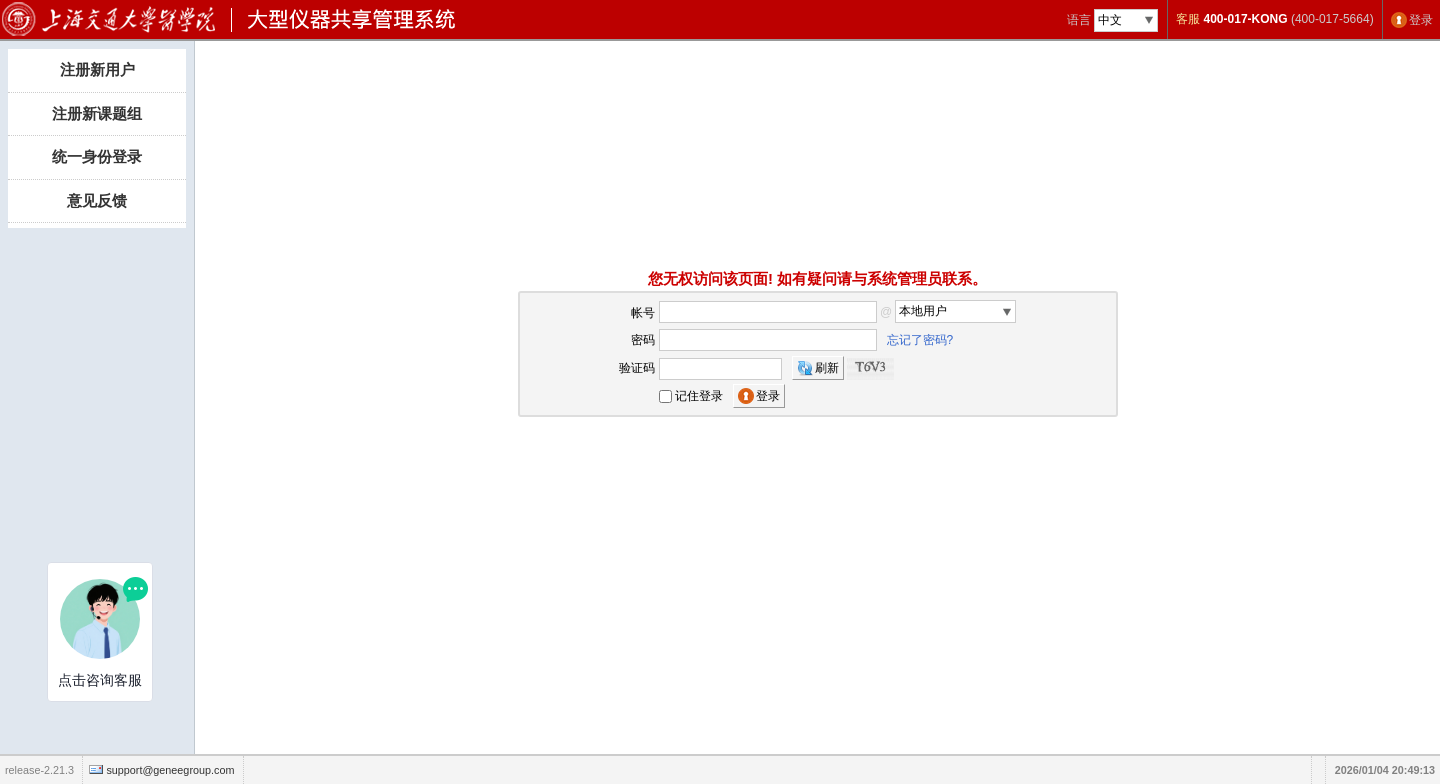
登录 (1421, 20)
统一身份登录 (97, 156)
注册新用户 (97, 69)
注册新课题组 (97, 113)
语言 (1079, 20)
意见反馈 (97, 200)
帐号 (643, 312)
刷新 (827, 368)
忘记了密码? (920, 340)
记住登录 (699, 396)
